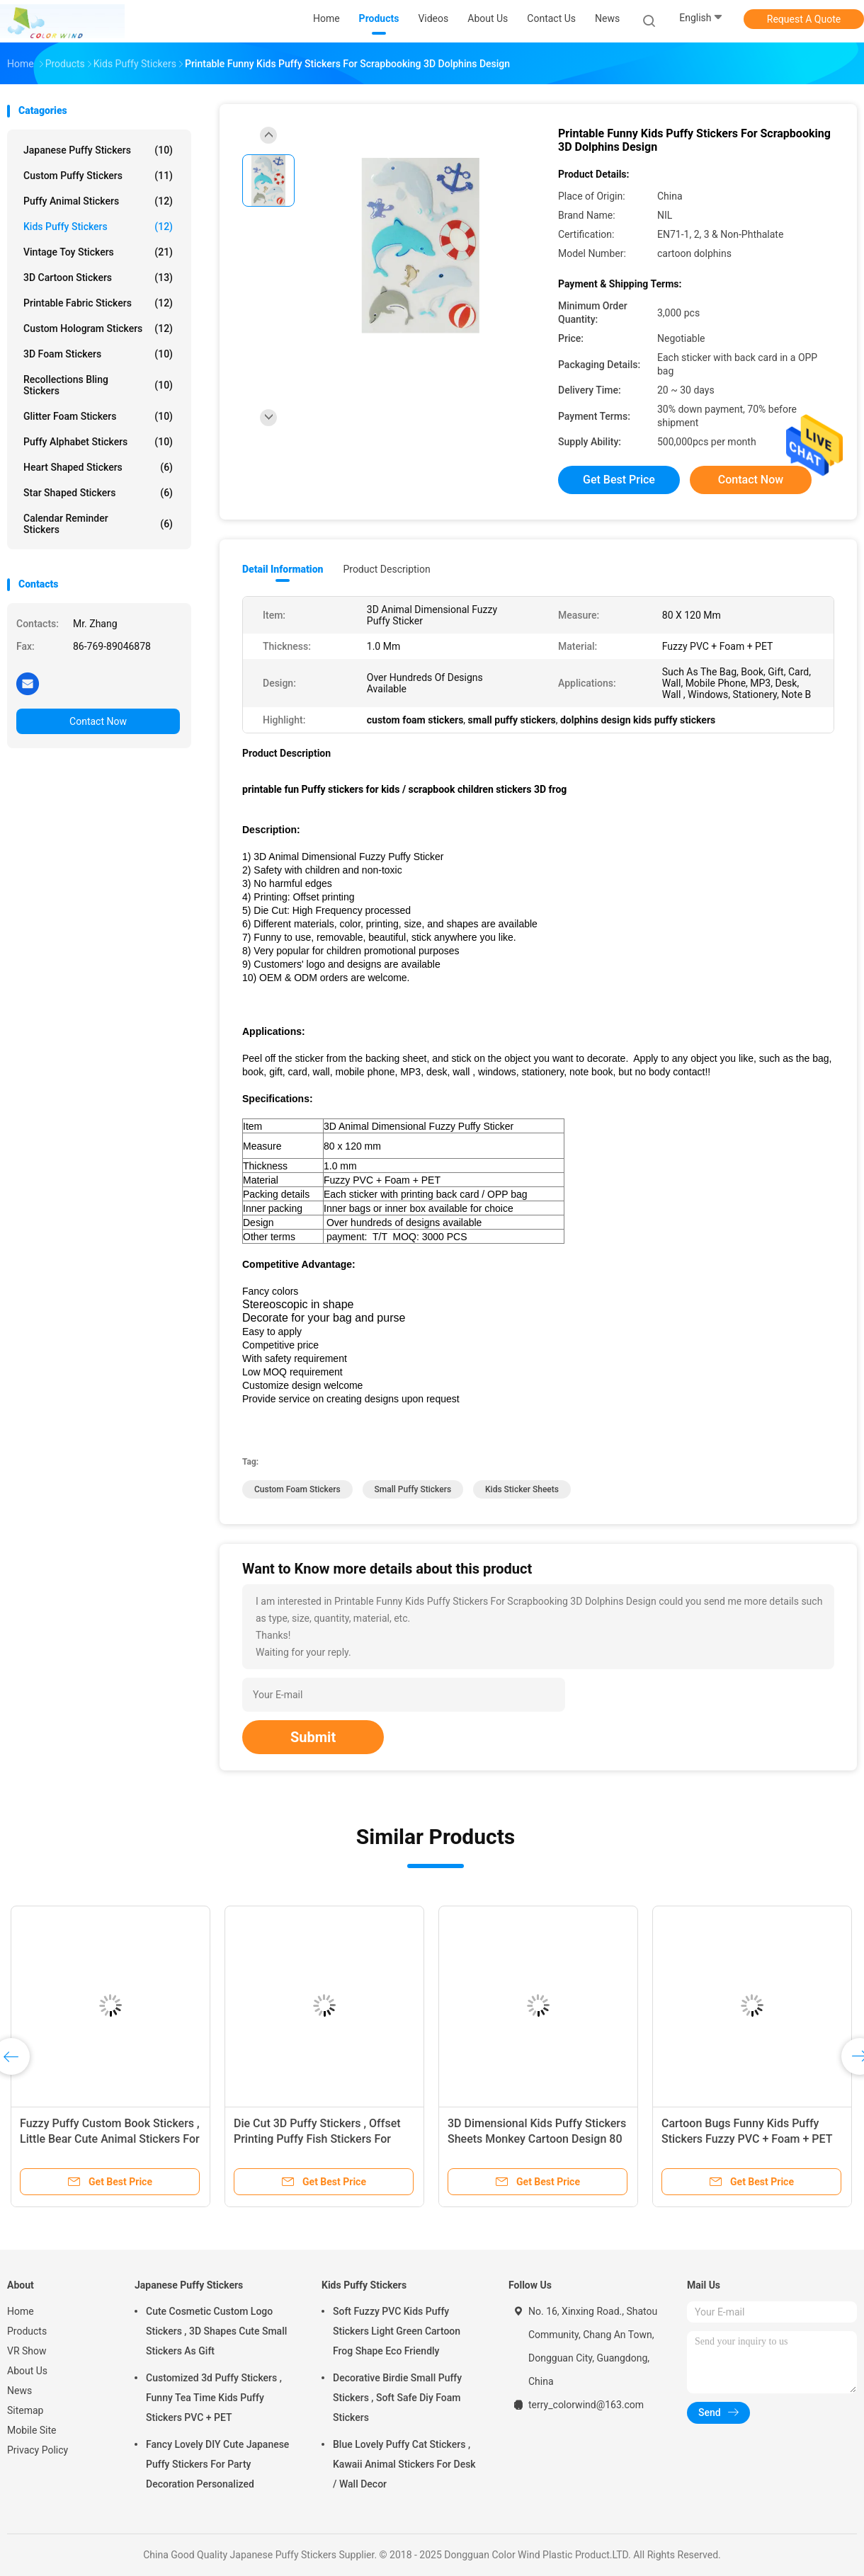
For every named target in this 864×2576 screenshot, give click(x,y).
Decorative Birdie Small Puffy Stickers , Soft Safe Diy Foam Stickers (397, 2397)
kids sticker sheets (522, 1489)
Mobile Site (32, 2430)
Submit (313, 1737)
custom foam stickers (297, 1489)
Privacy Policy (37, 2450)
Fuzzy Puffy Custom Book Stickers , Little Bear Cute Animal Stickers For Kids (110, 2139)
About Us (27, 2370)
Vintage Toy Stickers (98, 252)
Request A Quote (804, 19)
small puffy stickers (413, 1489)
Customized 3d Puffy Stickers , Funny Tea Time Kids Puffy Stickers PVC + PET (214, 2397)
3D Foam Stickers (98, 354)
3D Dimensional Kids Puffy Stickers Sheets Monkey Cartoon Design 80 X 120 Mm (537, 2139)
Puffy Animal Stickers (98, 201)
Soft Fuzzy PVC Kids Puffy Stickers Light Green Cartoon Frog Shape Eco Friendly (396, 2331)
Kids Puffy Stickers (98, 226)
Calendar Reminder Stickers (98, 524)
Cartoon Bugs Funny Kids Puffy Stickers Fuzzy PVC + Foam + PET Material (746, 2139)
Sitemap (25, 2410)
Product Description (386, 569)
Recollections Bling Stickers (98, 385)
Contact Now (98, 721)
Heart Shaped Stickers (98, 467)
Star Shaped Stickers (98, 493)
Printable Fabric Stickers (98, 303)
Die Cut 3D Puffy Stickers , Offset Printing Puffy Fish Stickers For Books (317, 2139)
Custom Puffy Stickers (98, 175)
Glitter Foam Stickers (98, 416)
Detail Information (282, 569)
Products (27, 2331)
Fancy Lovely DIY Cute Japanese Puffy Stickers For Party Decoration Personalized (217, 2464)
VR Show (27, 2351)
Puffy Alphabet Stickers (98, 442)
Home (20, 2311)
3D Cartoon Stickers (98, 277)
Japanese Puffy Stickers (98, 150)
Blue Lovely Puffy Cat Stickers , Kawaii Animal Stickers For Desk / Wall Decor (404, 2464)
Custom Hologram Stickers (98, 328)
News (19, 2390)
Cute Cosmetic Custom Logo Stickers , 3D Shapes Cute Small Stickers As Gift (216, 2331)
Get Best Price (619, 479)
